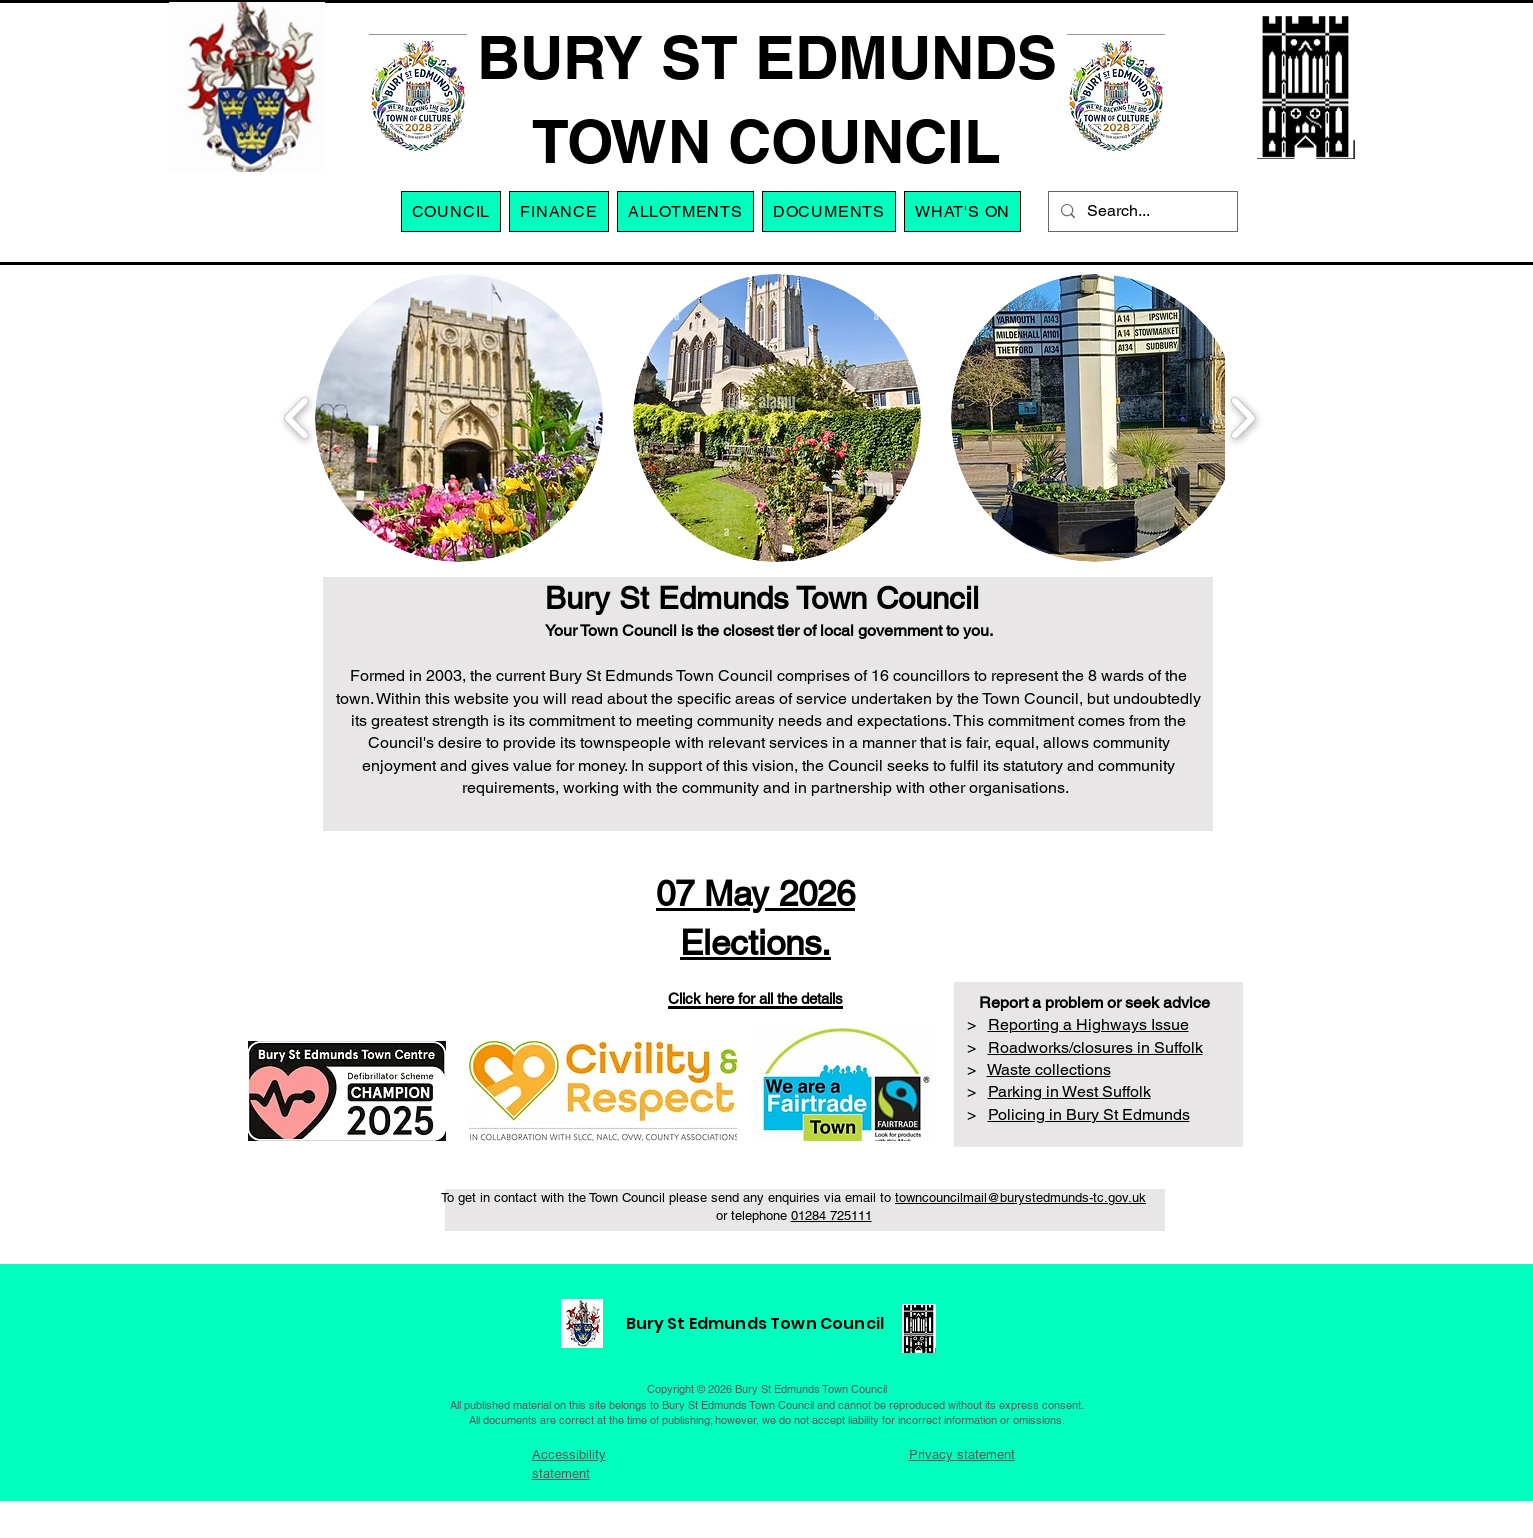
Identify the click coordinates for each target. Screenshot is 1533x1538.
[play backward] (297, 418)
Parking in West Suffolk (1069, 1091)
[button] (685, 211)
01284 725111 (831, 1215)
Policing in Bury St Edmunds (1089, 1114)
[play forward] (1242, 418)
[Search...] (1141, 211)
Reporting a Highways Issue (1088, 1024)
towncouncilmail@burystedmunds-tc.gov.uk (1020, 1197)
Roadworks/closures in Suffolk (1095, 1047)
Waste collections (1049, 1069)
